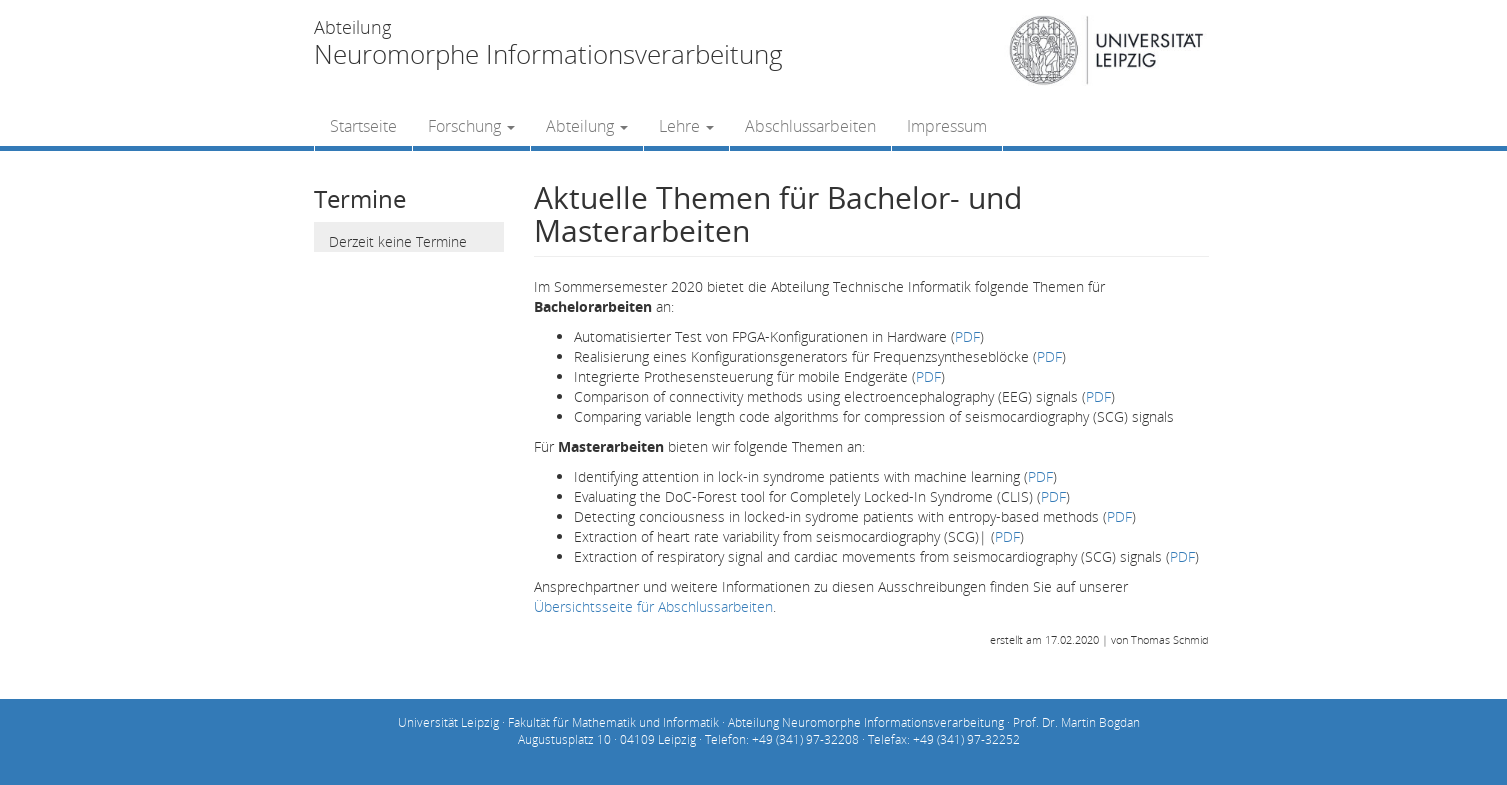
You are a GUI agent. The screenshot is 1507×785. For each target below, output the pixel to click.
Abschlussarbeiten (810, 126)
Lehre (686, 126)
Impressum (947, 126)
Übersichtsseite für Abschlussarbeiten (653, 606)
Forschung (471, 126)
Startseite (363, 126)
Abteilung (587, 126)
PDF (967, 336)
